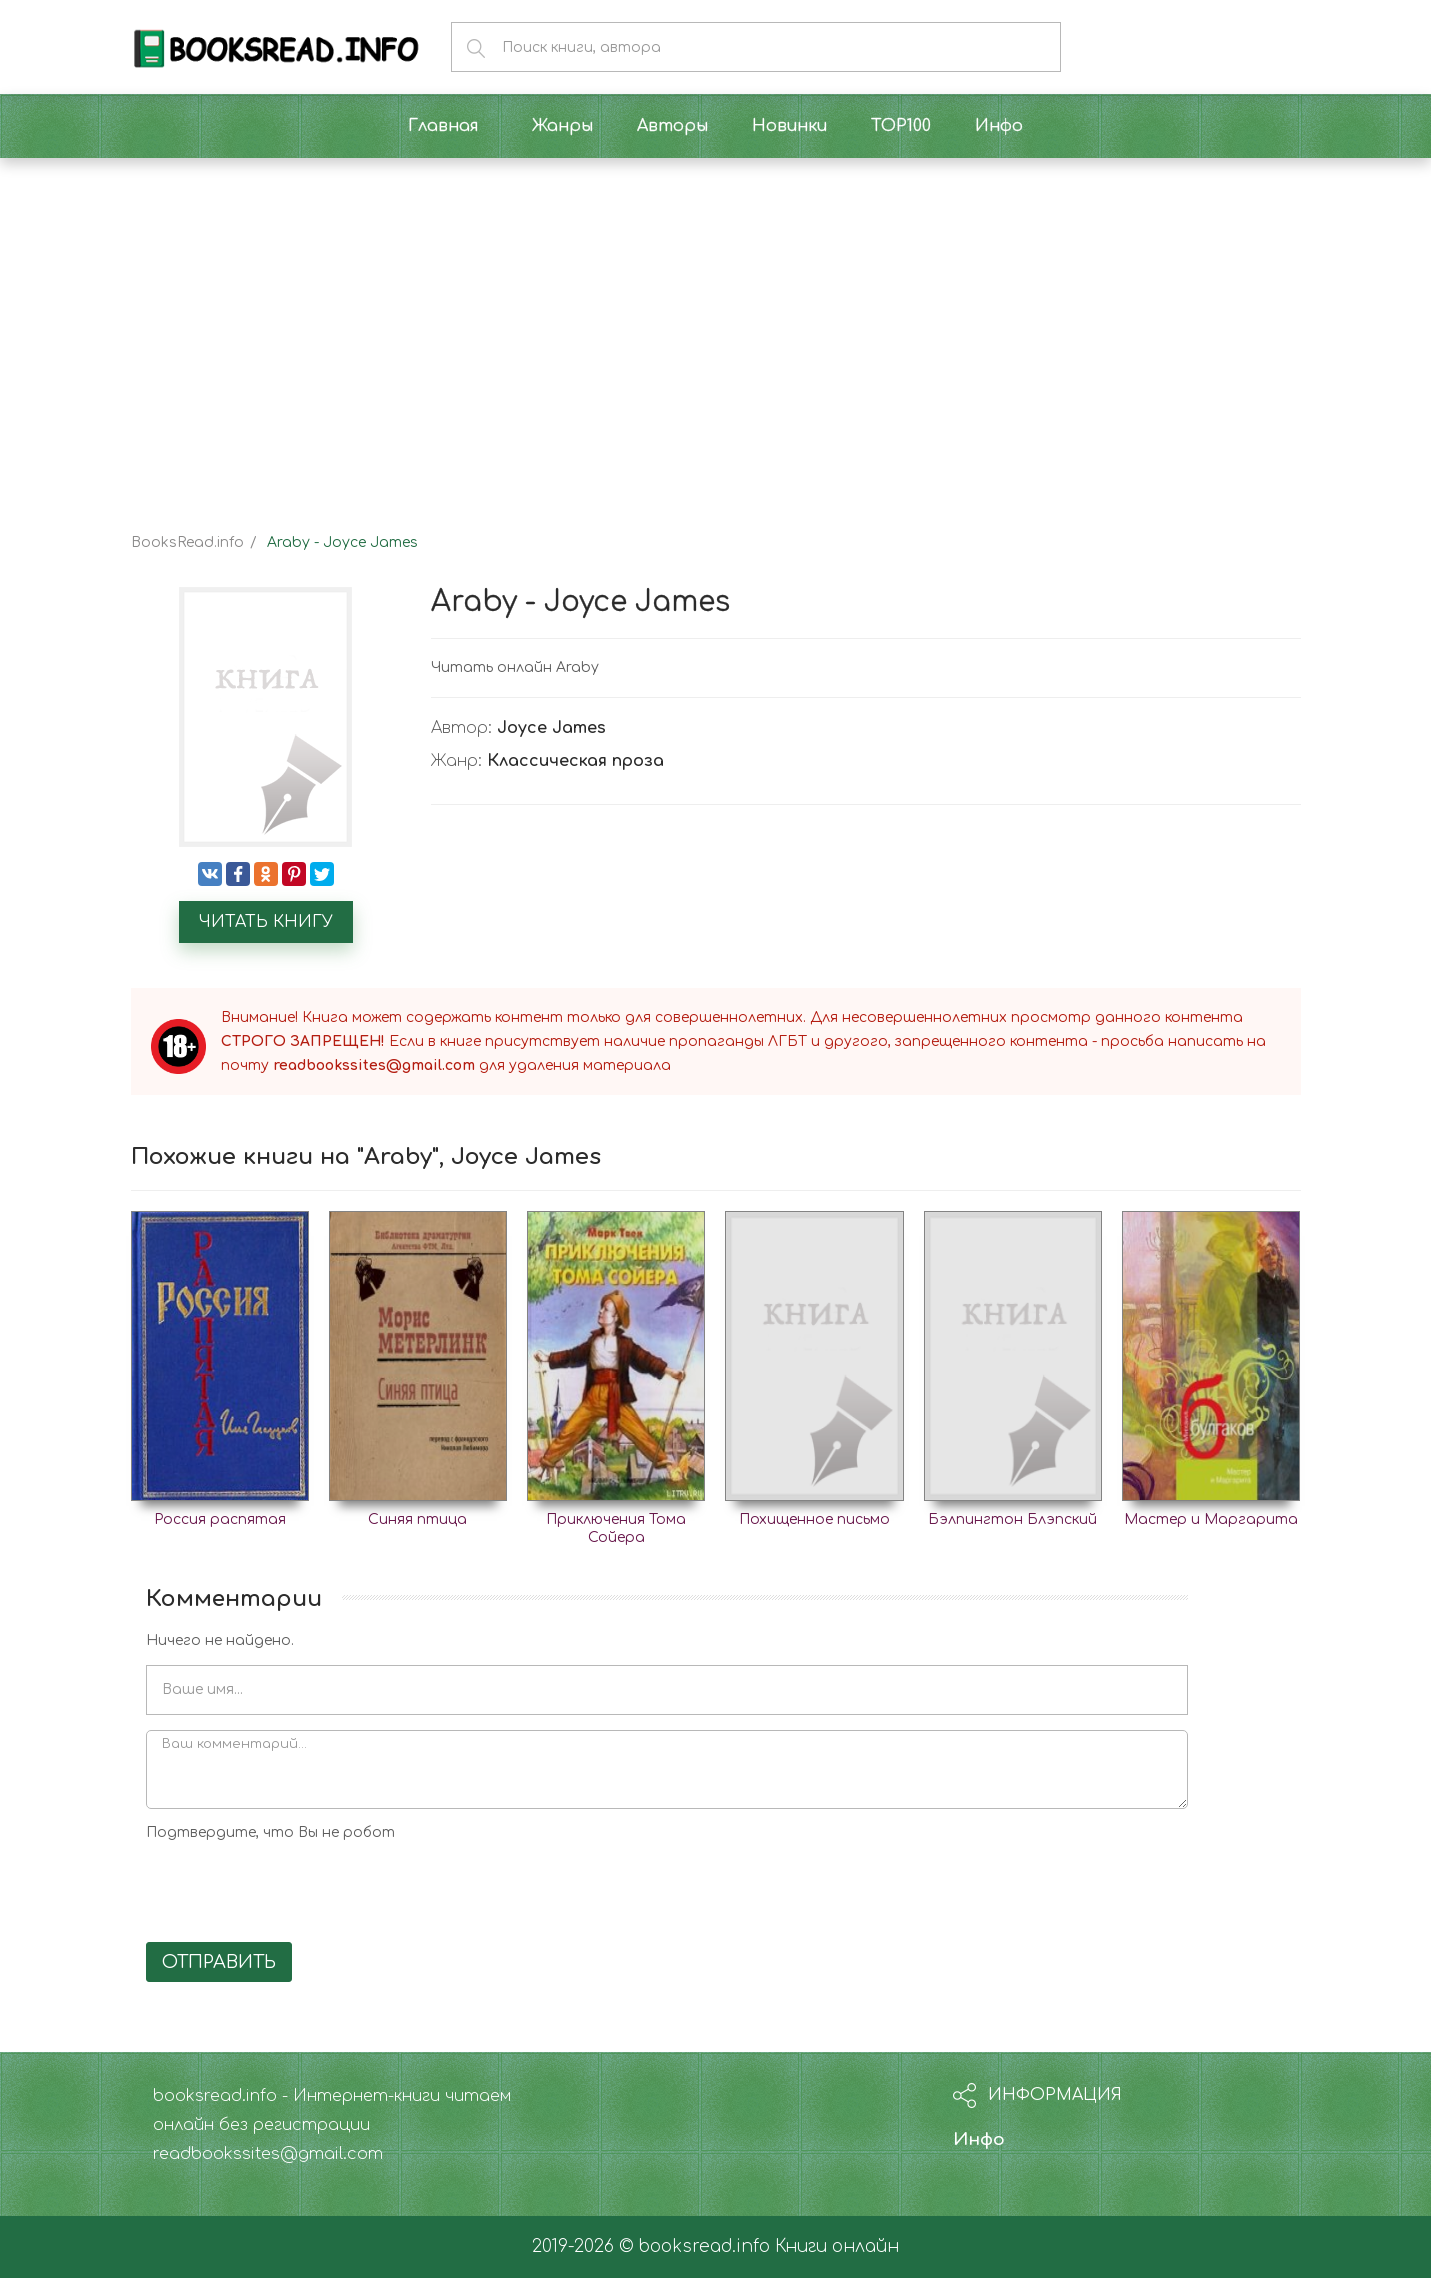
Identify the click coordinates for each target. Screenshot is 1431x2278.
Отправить (219, 1962)
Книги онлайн (837, 2246)
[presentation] (298, 1888)
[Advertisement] (716, 328)
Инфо (979, 2139)
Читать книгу (266, 922)
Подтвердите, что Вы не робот (270, 1832)
